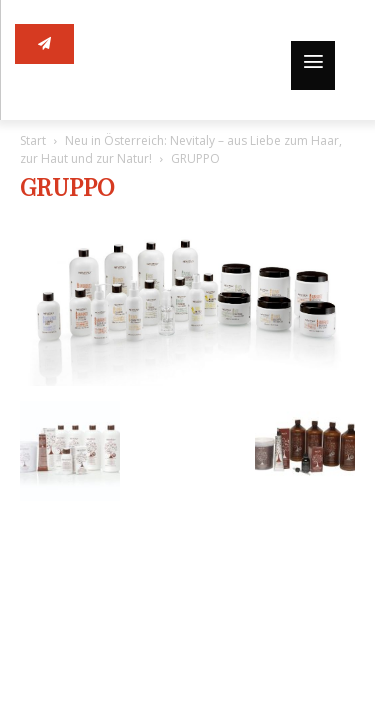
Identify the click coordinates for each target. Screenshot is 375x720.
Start (33, 140)
